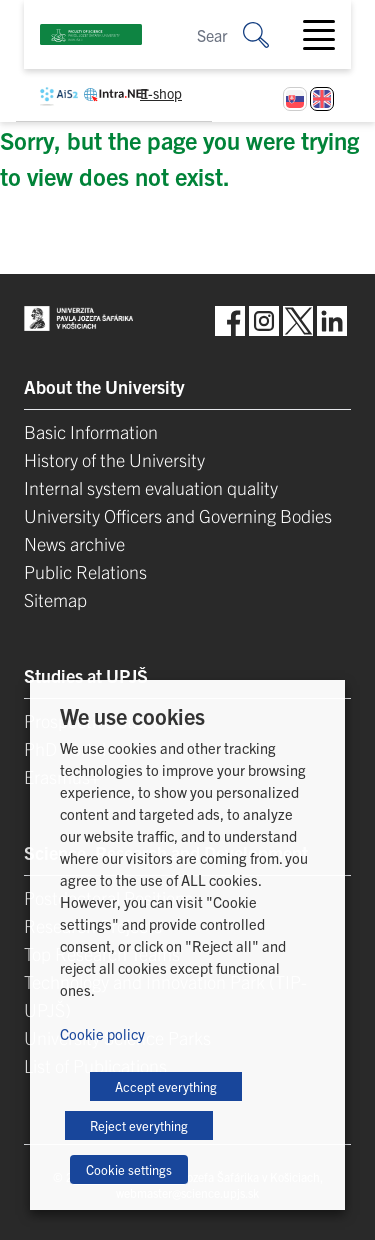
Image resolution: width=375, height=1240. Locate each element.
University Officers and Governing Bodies (178, 515)
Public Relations (85, 571)
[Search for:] (271, 34)
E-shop (161, 93)
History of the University (114, 459)
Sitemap (55, 599)
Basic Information (91, 431)
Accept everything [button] (166, 1086)
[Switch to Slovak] (295, 99)
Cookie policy (102, 1033)
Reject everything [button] (139, 1125)
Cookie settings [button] (129, 1169)
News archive (74, 543)
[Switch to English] (322, 99)
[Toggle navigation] (327, 35)
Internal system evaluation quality (151, 487)
